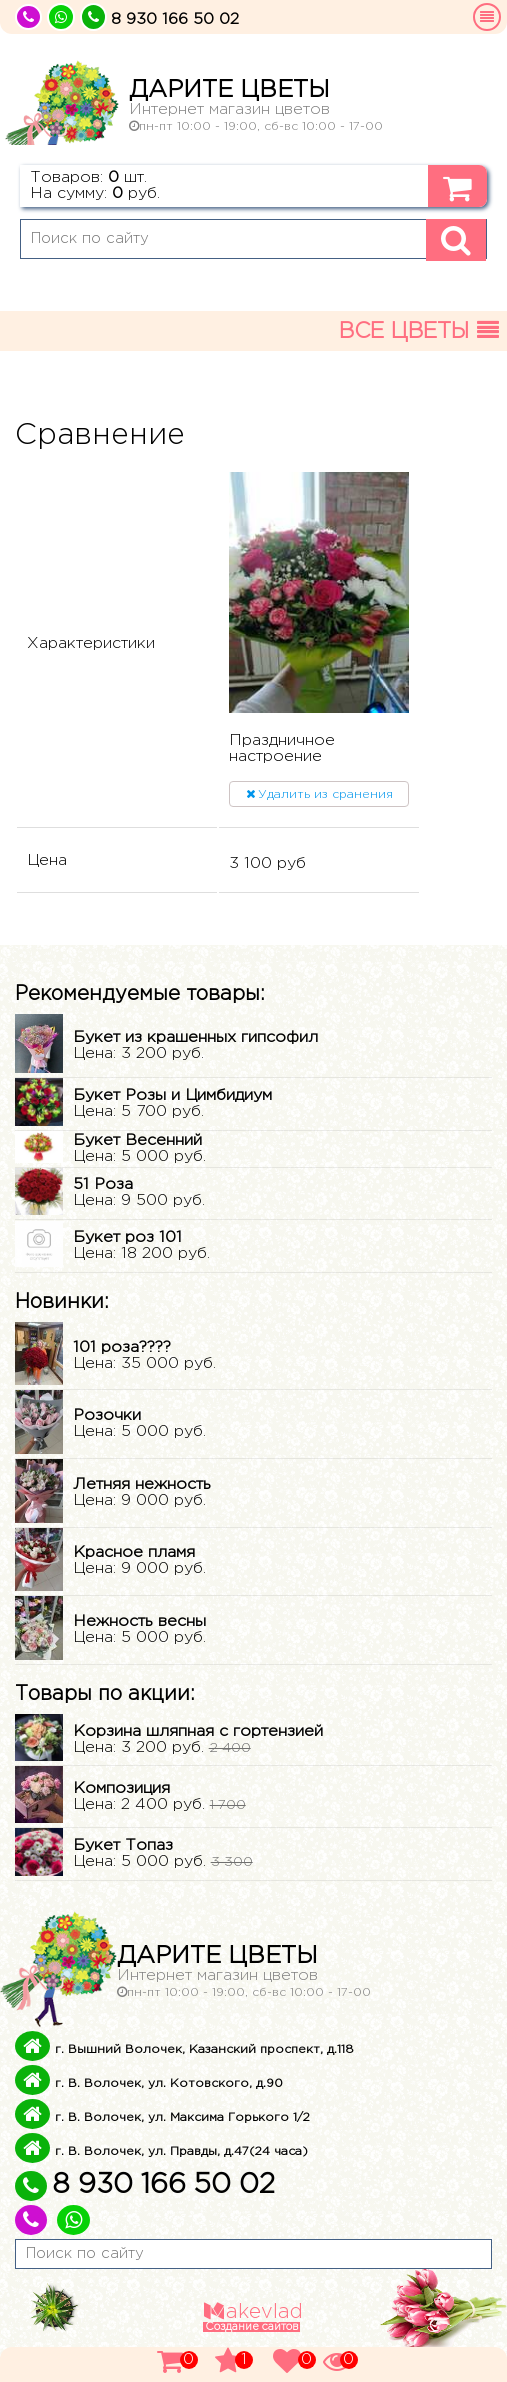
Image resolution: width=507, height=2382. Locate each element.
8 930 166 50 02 (145, 2185)
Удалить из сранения (319, 794)
